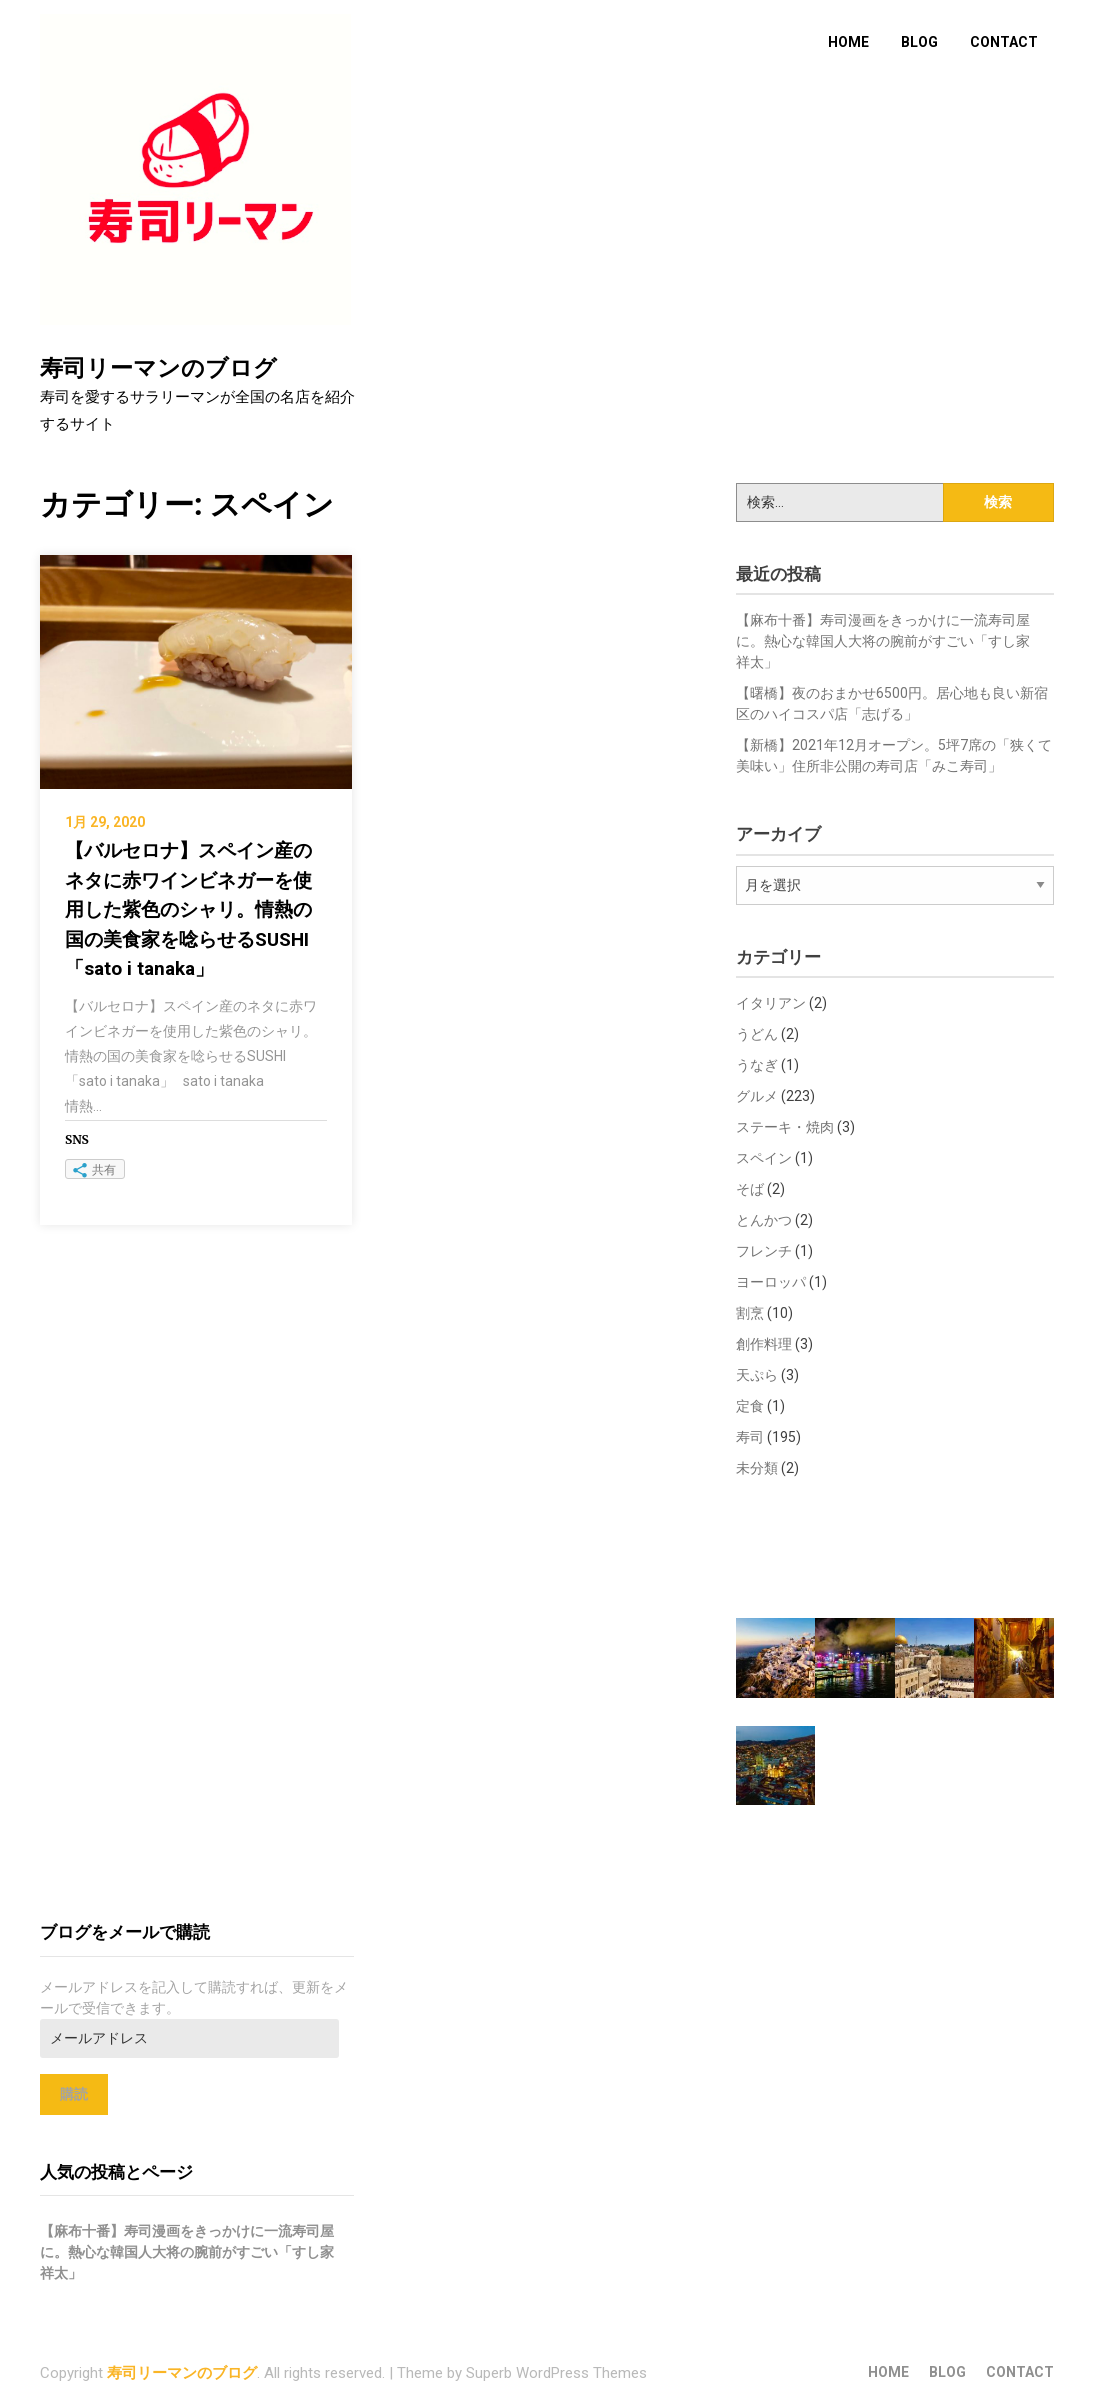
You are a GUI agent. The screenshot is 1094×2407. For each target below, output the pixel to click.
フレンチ (764, 1251)
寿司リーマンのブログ (158, 368)
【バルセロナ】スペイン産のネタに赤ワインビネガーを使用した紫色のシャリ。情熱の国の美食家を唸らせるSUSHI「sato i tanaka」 (188, 909)
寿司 (750, 1437)
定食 (750, 1406)
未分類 (757, 1468)
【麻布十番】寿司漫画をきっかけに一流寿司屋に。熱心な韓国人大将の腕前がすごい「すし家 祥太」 (890, 641)
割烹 (750, 1313)
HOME (848, 42)
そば (750, 1189)
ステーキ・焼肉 (785, 1127)
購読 (74, 2094)
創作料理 (764, 1344)
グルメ (757, 1096)
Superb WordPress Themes (556, 2373)
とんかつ (764, 1220)
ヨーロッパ (771, 1282)
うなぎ (757, 1065)
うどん (757, 1034)
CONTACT (1004, 42)
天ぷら (757, 1375)
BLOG (919, 42)
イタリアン (771, 1003)
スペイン (764, 1158)
